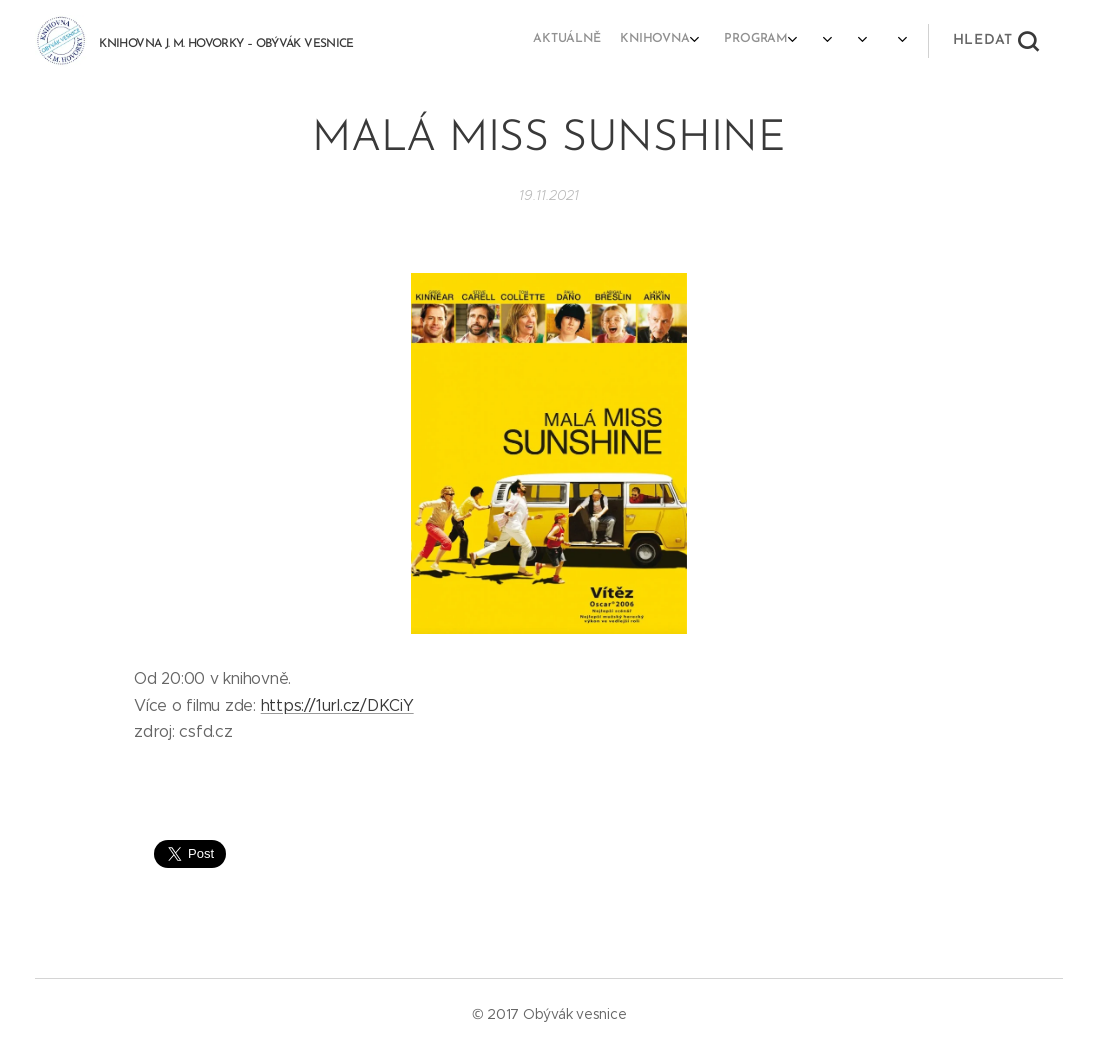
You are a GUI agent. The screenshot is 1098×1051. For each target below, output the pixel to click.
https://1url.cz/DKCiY (337, 705)
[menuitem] (735, 41)
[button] (995, 41)
